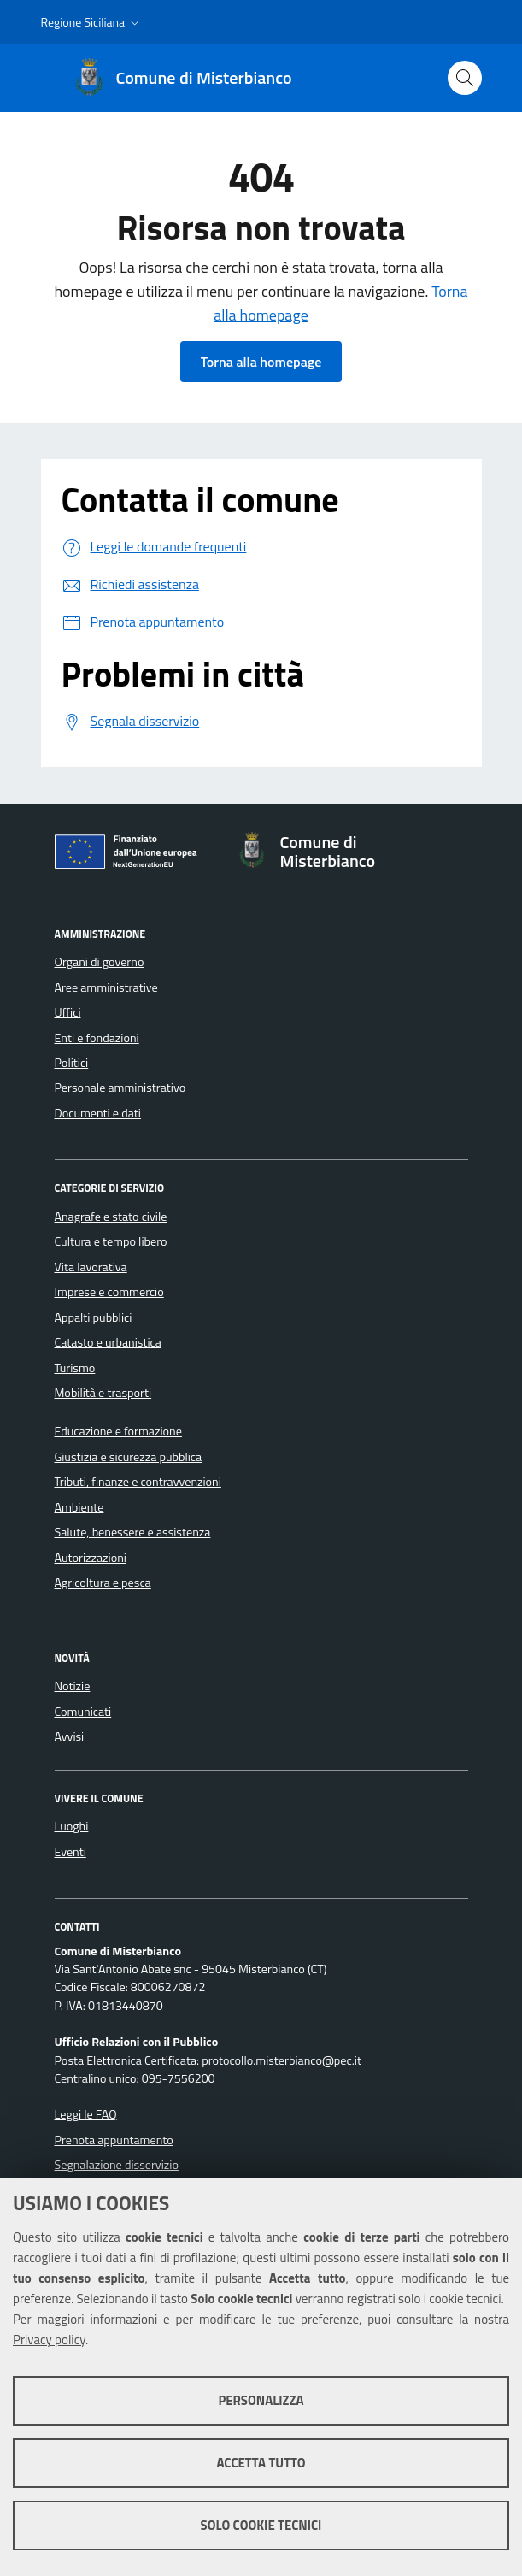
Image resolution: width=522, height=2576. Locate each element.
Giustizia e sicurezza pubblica (128, 1456)
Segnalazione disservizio (117, 2164)
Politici (72, 1062)
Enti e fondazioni (97, 1038)
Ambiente (79, 1507)
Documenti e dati (98, 1113)
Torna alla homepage (261, 361)
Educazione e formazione (118, 1431)
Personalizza (260, 2400)
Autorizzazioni (90, 1557)
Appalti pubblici (93, 1317)
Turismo (75, 1368)
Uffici (68, 1012)
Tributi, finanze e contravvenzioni (138, 1481)
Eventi (70, 1851)
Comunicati (83, 1711)
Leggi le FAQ (86, 2114)
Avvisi (70, 1736)
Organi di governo (99, 961)
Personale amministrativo (120, 1087)
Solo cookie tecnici (261, 2525)
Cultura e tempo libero (111, 1241)
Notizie (73, 1686)
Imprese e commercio (109, 1291)
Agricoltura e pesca (103, 1582)
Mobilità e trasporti (103, 1392)
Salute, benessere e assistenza (133, 1532)
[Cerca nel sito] (465, 78)
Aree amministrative (106, 987)
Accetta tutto (260, 2463)
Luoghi (72, 1826)
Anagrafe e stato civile (111, 1216)
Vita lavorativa (91, 1267)
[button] (92, 22)
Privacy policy (49, 2339)
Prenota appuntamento (114, 2140)
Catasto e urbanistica (108, 1342)
